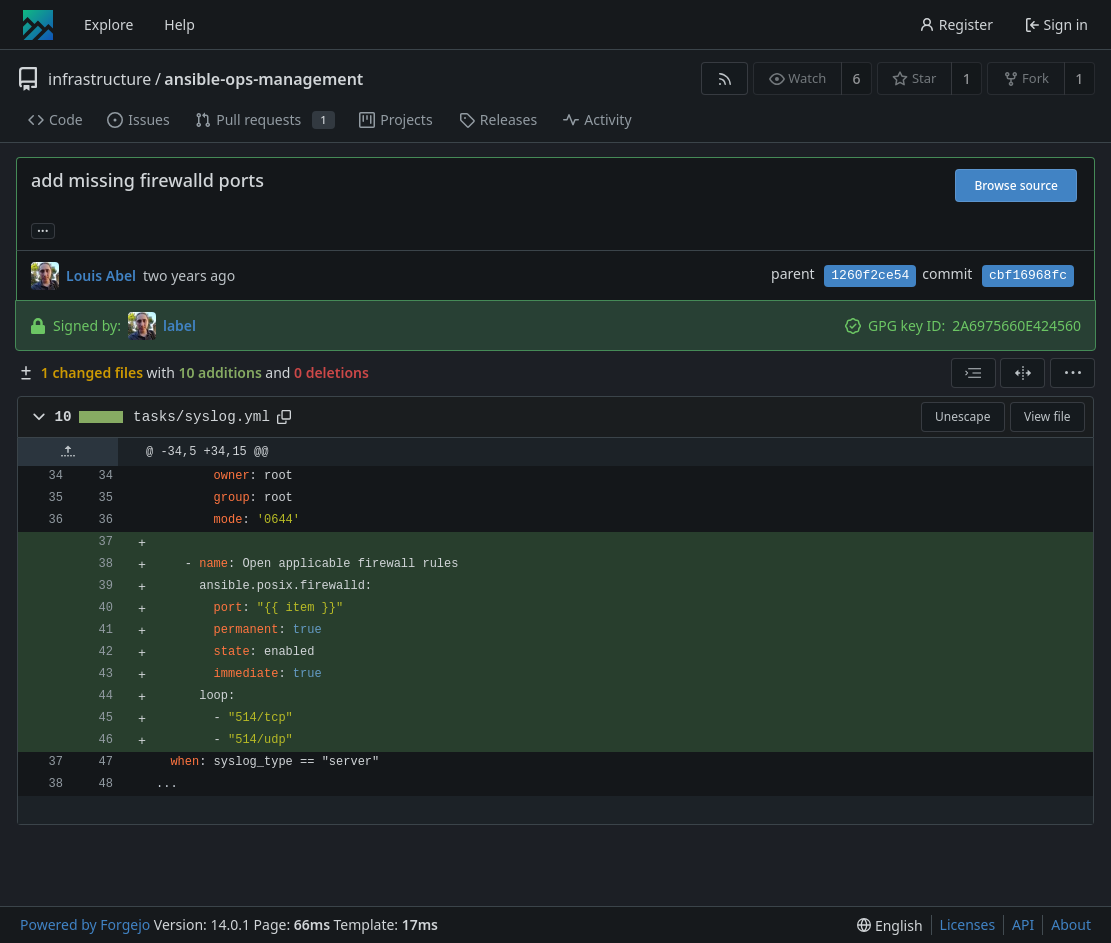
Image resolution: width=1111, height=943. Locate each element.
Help (179, 24)
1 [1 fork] (1079, 78)
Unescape (962, 416)
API (1023, 924)
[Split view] (1022, 373)
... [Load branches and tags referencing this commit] (43, 229)
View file (1047, 416)
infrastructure (99, 79)
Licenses (968, 924)
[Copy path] (284, 417)
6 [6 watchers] (857, 78)
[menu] (1072, 373)
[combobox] (973, 373)
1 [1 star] (967, 78)
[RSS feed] (724, 78)
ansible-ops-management (263, 79)
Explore (108, 24)
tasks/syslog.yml (201, 417)
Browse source (1016, 185)
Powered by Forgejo (85, 924)
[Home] (38, 25)
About (1071, 924)
